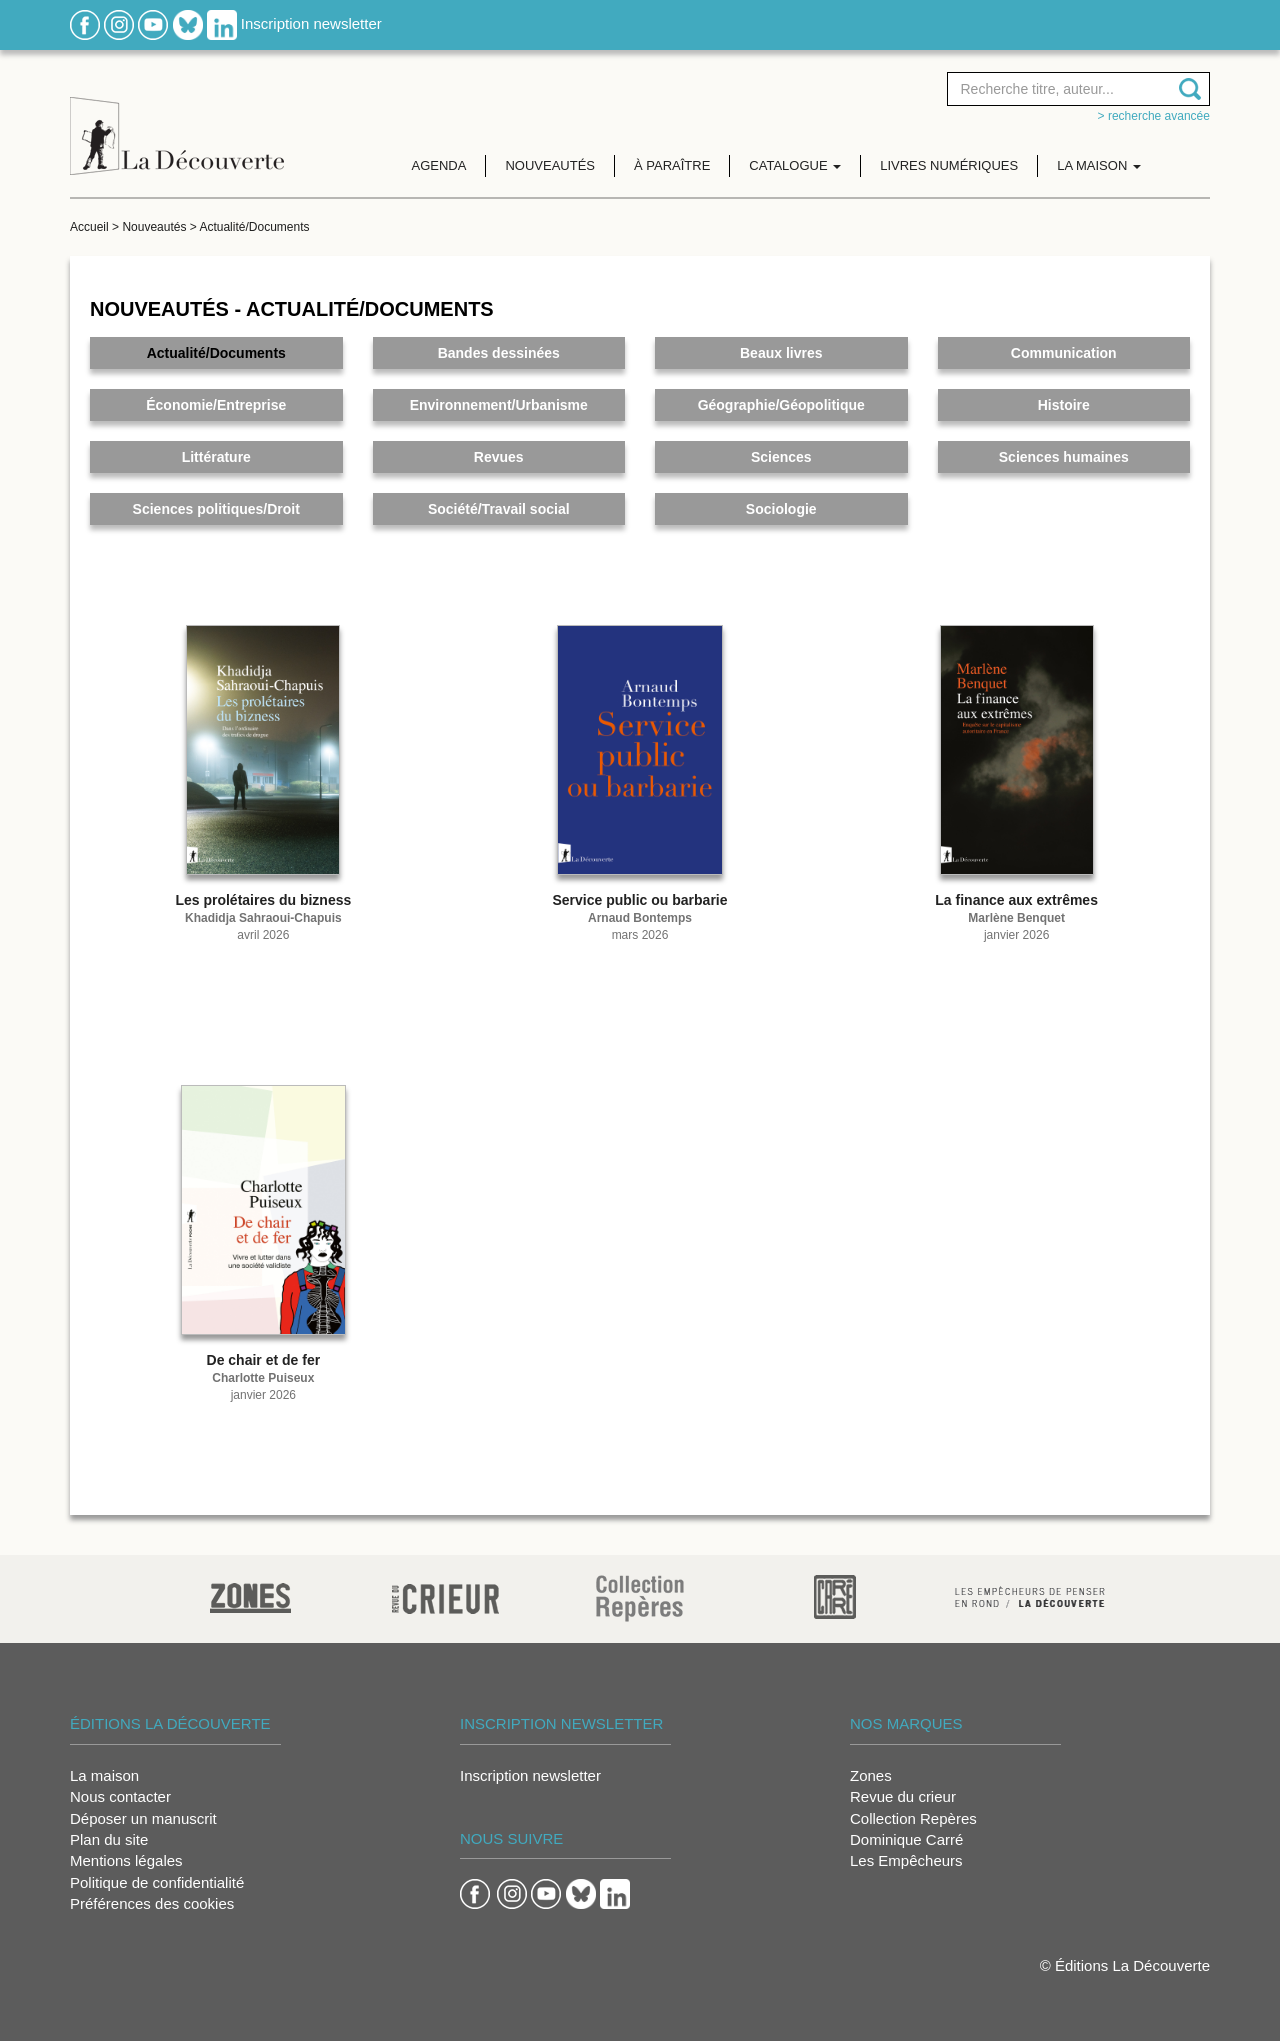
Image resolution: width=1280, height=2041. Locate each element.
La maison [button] (1099, 165)
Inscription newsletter (311, 23)
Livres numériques (949, 165)
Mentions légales (126, 1860)
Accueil (89, 227)
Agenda (439, 165)
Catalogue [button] (795, 165)
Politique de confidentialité (157, 1882)
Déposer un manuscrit (143, 1818)
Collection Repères (913, 1818)
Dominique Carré (906, 1839)
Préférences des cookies (152, 1903)
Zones (871, 1775)
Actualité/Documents (254, 227)
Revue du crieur (903, 1796)
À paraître (672, 165)
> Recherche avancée (1154, 116)
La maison (104, 1775)
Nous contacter (120, 1796)
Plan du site (109, 1839)
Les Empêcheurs (906, 1860)
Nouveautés (550, 165)
